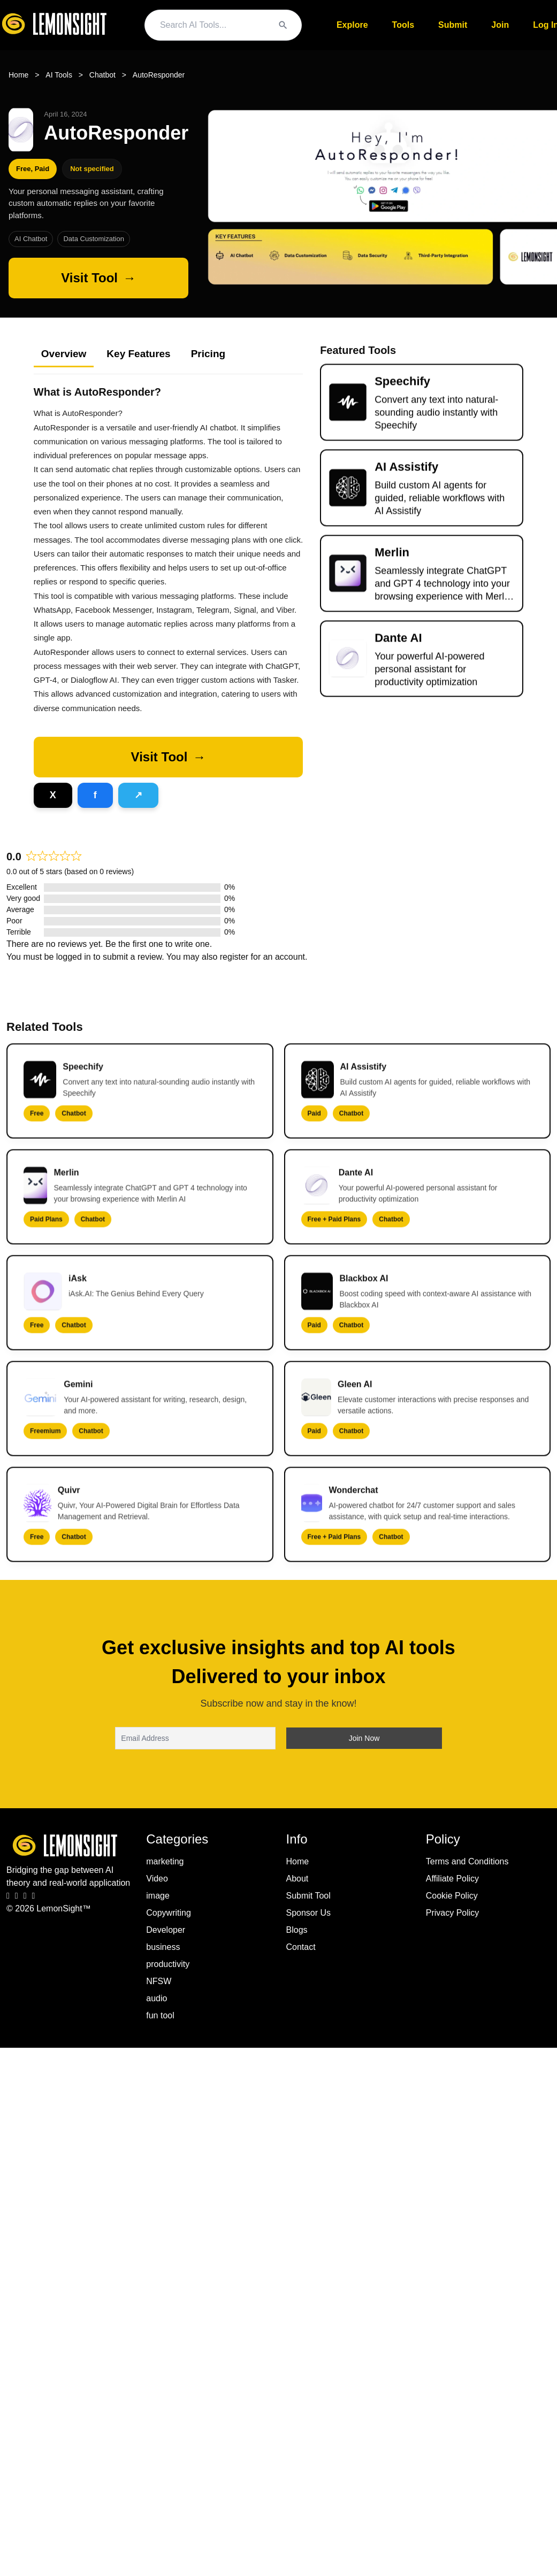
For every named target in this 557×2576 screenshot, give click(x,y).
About (297, 1878)
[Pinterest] (33, 1895)
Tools (403, 24)
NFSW (158, 1981)
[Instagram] (16, 1895)
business (163, 1947)
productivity (167, 1964)
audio (156, 1998)
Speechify (402, 390)
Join (500, 24)
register (234, 956)
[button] (168, 757)
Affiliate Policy (452, 1878)
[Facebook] (8, 1895)
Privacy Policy (452, 1912)
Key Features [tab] (138, 353)
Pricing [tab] (208, 353)
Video (157, 1878)
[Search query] (213, 25)
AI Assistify (406, 475)
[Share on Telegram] (138, 795)
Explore (352, 24)
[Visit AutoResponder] (98, 278)
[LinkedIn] (25, 1895)
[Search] (283, 25)
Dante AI (398, 646)
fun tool (160, 2015)
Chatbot (102, 75)
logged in (73, 956)
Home (18, 75)
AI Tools (58, 75)
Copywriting (168, 1912)
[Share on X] (53, 795)
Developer (165, 1929)
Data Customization (93, 239)
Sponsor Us (308, 1912)
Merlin (392, 561)
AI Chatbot (30, 239)
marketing (165, 1861)
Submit (452, 24)
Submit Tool (308, 1895)
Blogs (297, 1929)
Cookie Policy (452, 1895)
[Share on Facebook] (95, 795)
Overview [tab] (64, 353)
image (158, 1895)
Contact (301, 1947)
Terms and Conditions (467, 1861)
